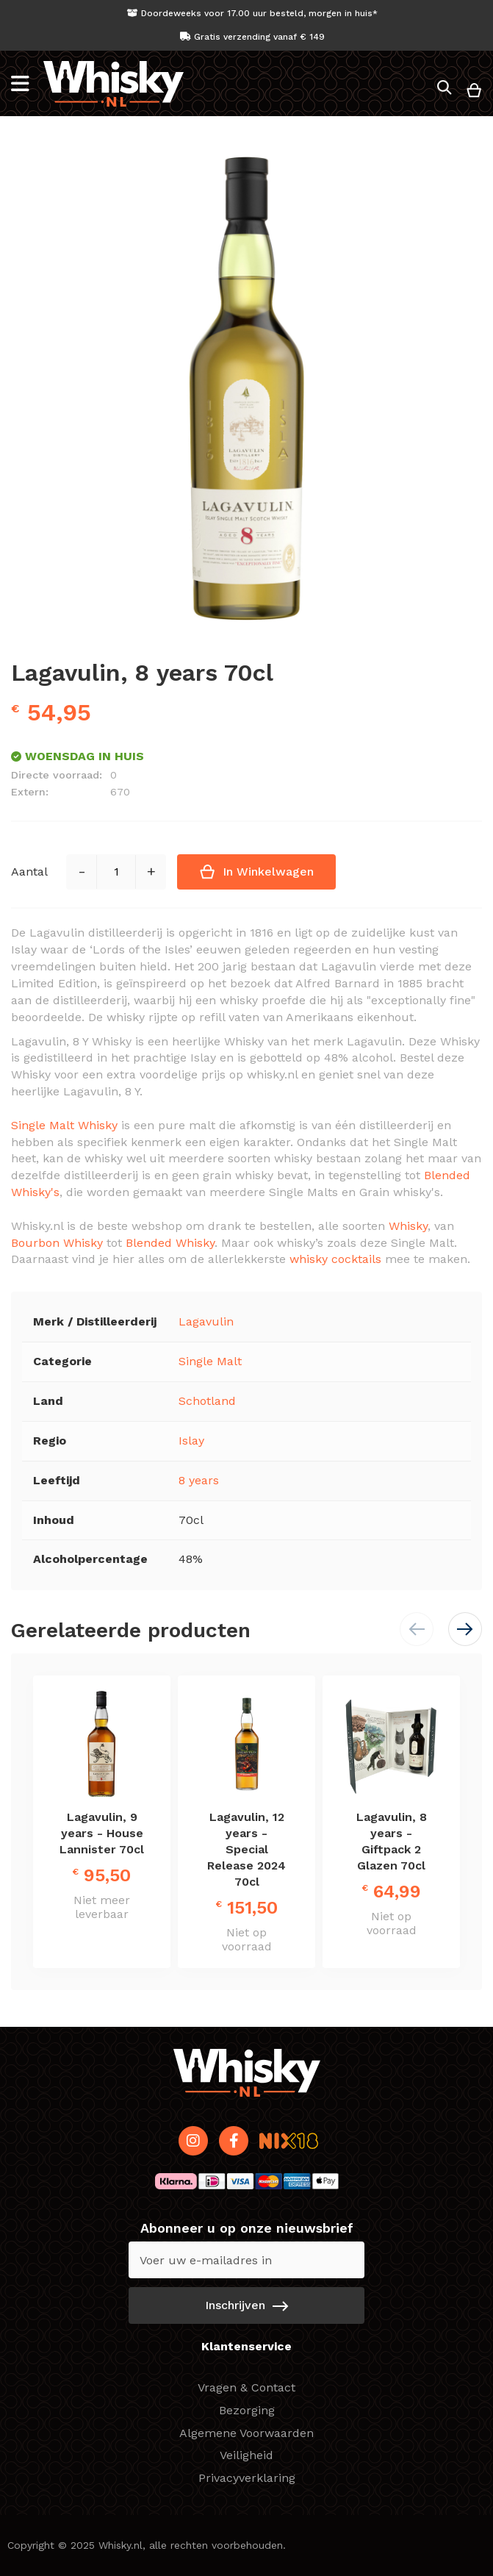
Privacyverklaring (246, 2478)
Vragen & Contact (246, 2387)
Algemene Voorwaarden (246, 2433)
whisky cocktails (335, 1259)
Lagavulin (206, 1321)
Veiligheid (246, 2455)
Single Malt (210, 1361)
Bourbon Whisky (57, 1243)
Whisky (408, 1226)
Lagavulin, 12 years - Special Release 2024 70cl (246, 1849)
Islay (191, 1441)
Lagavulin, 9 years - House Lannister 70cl (102, 1833)
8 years (199, 1480)
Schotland (207, 1401)
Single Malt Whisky (64, 1125)
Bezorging (247, 2410)
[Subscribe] (246, 2305)
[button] (465, 1629)
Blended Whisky (170, 1243)
